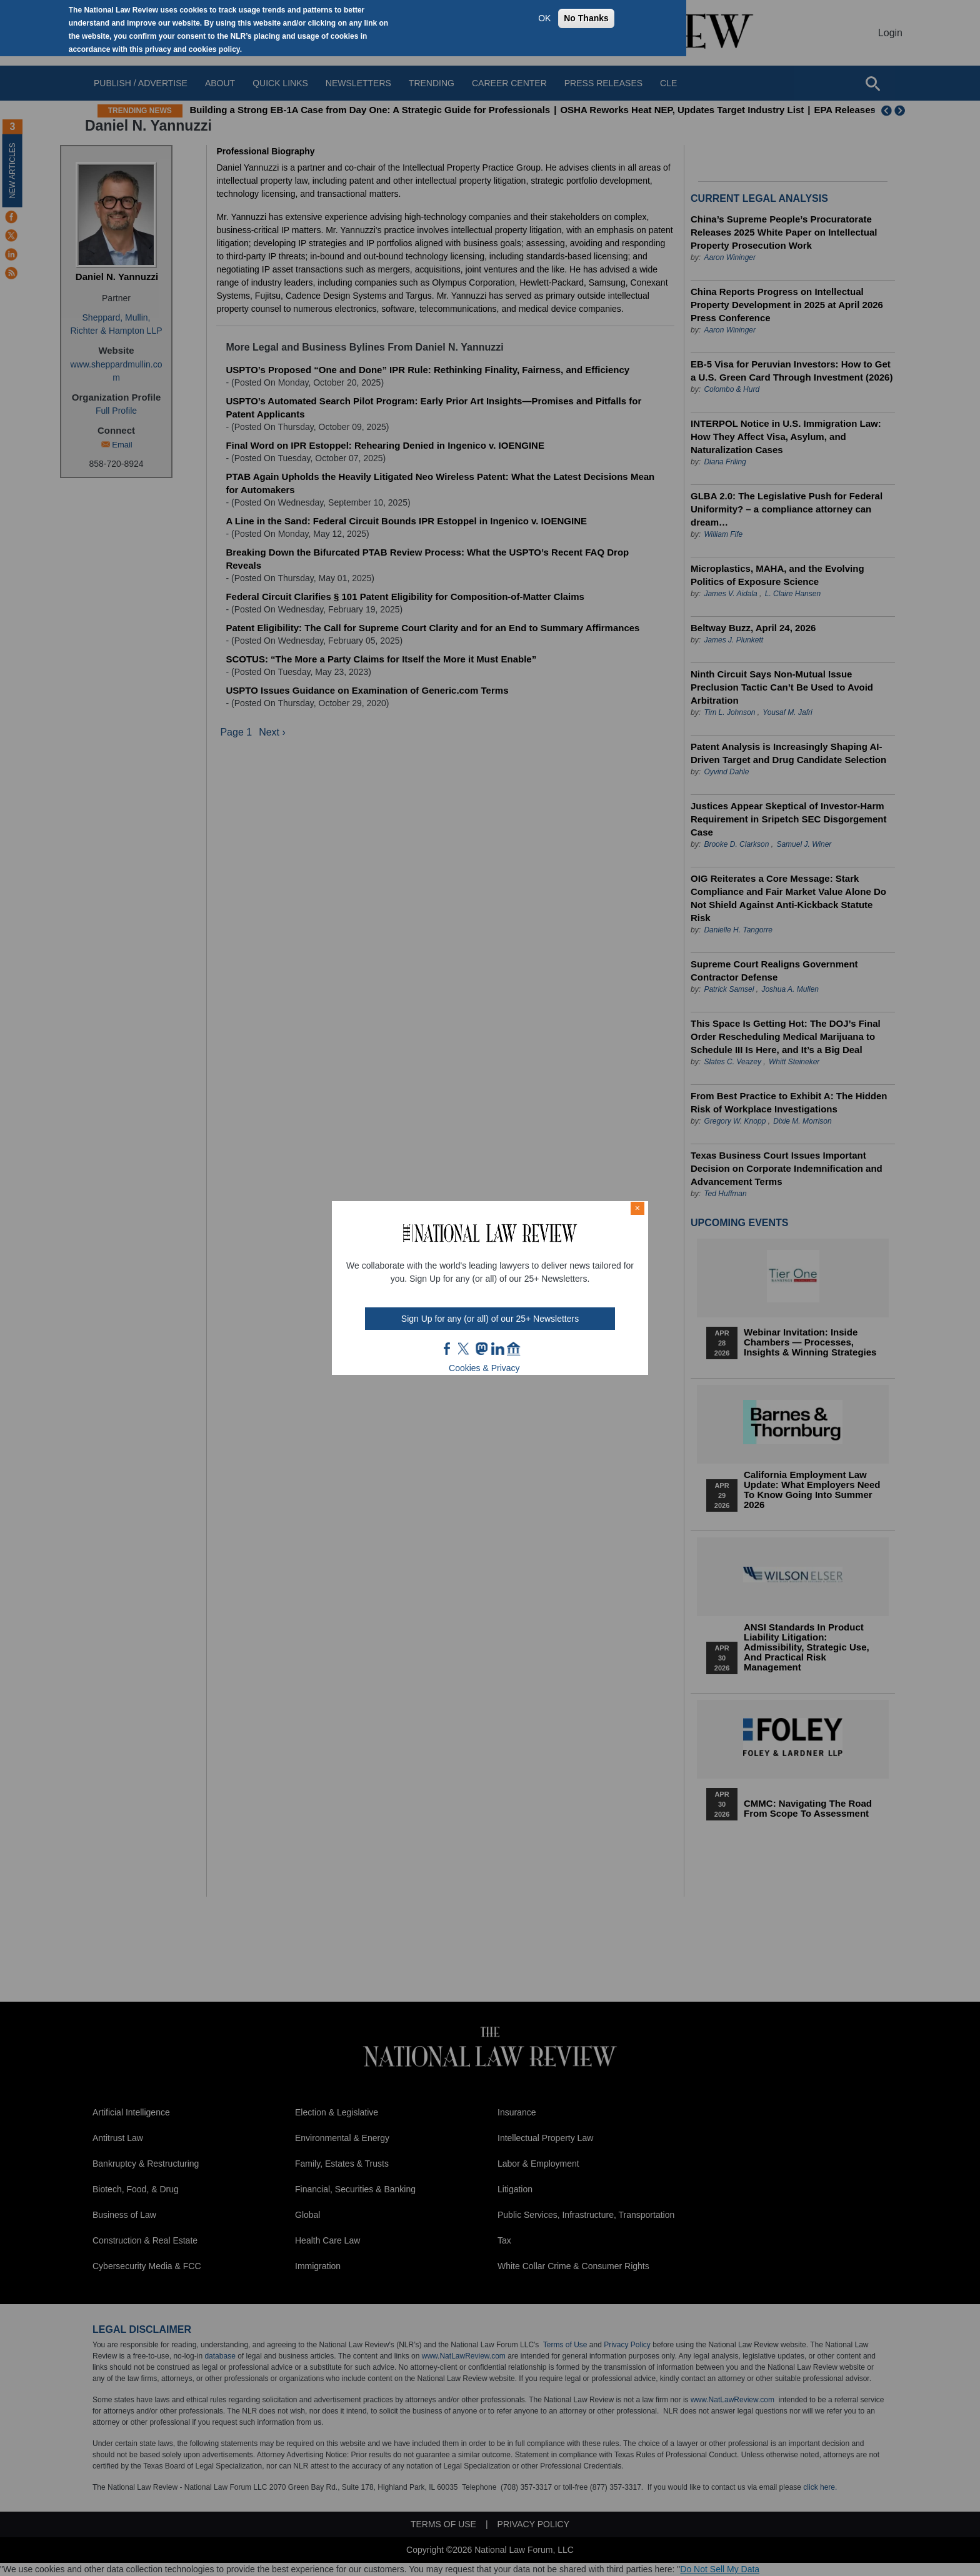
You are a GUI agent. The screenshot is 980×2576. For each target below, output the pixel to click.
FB (447, 1348)
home (514, 1348)
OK (544, 18)
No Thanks (586, 18)
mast (481, 1348)
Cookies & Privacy (484, 1368)
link (497, 1348)
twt (465, 1348)
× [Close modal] (637, 1208)
